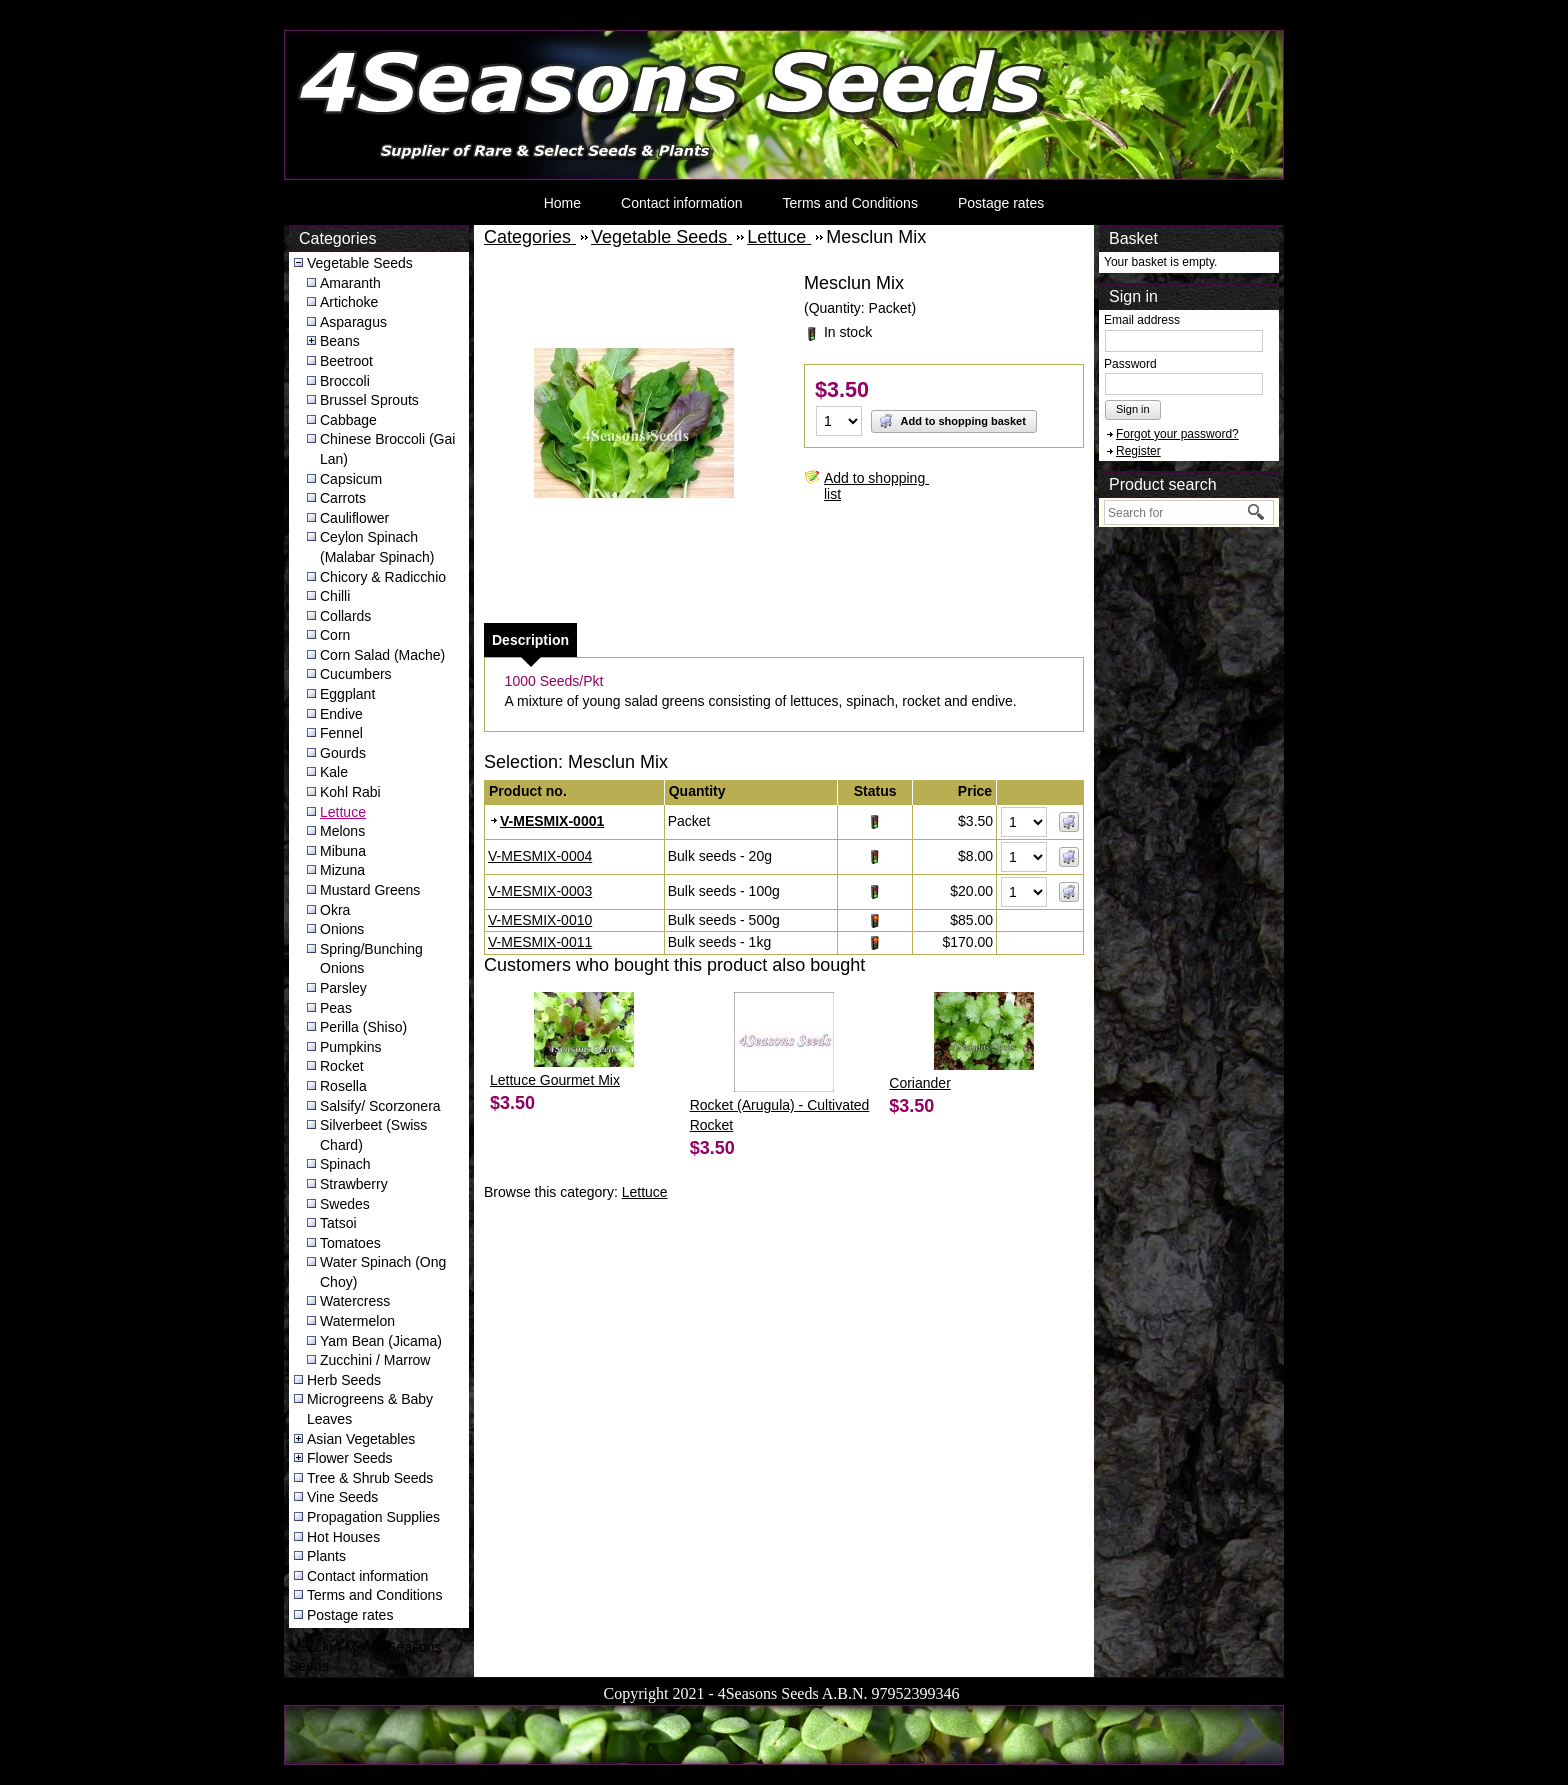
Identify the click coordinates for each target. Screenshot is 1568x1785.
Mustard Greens (370, 890)
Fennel (341, 733)
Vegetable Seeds (360, 263)
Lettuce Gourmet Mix (555, 1080)
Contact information (681, 203)
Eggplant (347, 694)
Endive (341, 714)
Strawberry (354, 1184)
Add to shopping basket (952, 421)
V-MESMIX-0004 (540, 856)
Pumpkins (350, 1047)
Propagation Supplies (373, 1517)
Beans (340, 341)
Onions (342, 929)
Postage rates (1001, 203)
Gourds (343, 753)
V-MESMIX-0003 (540, 891)
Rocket (342, 1066)
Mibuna (343, 851)
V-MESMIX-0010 (540, 920)
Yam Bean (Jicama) (381, 1341)
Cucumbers (356, 674)
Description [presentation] (530, 640)
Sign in (1133, 409)
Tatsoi (338, 1223)
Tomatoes (350, 1243)
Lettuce (343, 812)
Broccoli (345, 381)
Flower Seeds (350, 1458)
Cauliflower (354, 518)
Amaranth (350, 283)
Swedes (345, 1204)
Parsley (343, 988)
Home (562, 203)
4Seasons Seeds (337, 35)
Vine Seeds (342, 1497)
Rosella (343, 1086)
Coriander (919, 1083)
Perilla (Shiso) (363, 1027)
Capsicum (351, 479)
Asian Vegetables (361, 1439)
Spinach (345, 1164)
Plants (326, 1556)
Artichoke (349, 302)
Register (1138, 451)
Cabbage (348, 420)
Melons (342, 831)
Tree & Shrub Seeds (370, 1478)
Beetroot (346, 361)
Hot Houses (343, 1537)
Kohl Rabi (350, 792)
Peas (336, 1008)
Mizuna (342, 870)
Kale (334, 772)
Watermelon (357, 1321)
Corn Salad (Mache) (382, 655)
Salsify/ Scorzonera (380, 1106)
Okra (335, 910)
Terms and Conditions (849, 203)
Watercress (355, 1301)
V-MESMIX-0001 (552, 821)
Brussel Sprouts (369, 400)
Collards (345, 616)
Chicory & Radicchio (383, 577)
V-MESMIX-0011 (540, 942)
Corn (335, 635)
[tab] (530, 640)
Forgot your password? (1177, 434)
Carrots (343, 498)
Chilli (335, 596)
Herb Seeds (344, 1380)
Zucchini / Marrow (375, 1360)
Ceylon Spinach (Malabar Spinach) (377, 547)
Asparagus (353, 322)
